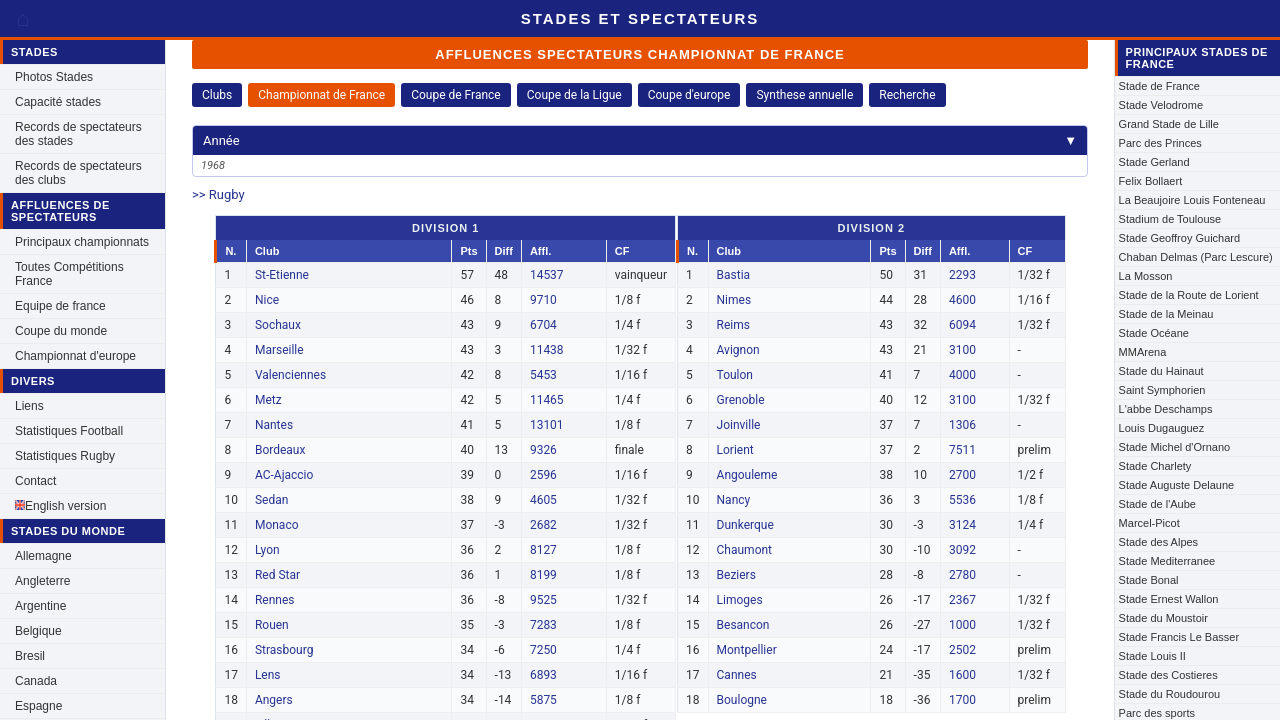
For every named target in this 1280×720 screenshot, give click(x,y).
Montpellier (747, 650)
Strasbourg (284, 650)
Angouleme (747, 475)
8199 (543, 575)
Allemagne (43, 556)
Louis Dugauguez (1162, 428)
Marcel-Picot (1149, 523)
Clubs (217, 95)
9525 (543, 600)
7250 (543, 650)
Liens (29, 406)
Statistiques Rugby (65, 456)
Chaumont (744, 550)
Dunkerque (745, 525)
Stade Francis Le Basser (1179, 637)
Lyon (267, 550)
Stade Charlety (1155, 466)
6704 (543, 325)
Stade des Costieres (1168, 675)
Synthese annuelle (804, 95)
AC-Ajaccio (284, 475)
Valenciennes (290, 375)
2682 (543, 525)
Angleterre (42, 581)
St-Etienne (282, 275)
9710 (543, 300)
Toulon (735, 375)
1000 (962, 625)
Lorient (735, 450)
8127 (543, 550)
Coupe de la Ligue (574, 95)
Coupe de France (456, 95)
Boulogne (742, 700)
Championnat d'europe (75, 356)
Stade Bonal (1149, 580)
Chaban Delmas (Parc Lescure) (1196, 257)
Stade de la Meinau (1166, 314)
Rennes (275, 600)
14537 (547, 275)
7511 (962, 450)
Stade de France (1159, 86)
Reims (733, 325)
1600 (962, 675)
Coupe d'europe (689, 95)
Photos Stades (54, 77)
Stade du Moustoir (1163, 618)
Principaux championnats (82, 242)
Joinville (739, 425)
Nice (267, 300)
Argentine (40, 606)
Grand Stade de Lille (1169, 124)
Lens (268, 675)
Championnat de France (321, 95)
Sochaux (278, 325)
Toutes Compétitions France (69, 274)
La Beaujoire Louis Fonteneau (1192, 200)
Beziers (736, 575)
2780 (962, 575)
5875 (543, 700)
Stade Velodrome (1161, 105)
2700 (962, 475)
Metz (268, 400)
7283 (543, 625)
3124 (962, 525)
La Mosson (1146, 276)
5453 (543, 375)
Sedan (271, 500)
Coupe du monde (61, 331)
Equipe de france (60, 306)
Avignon (738, 350)
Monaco (277, 525)
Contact (35, 481)
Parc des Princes (1160, 143)
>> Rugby (218, 194)
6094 (962, 325)
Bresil (30, 656)
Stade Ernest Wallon (1169, 599)
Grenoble (741, 400)
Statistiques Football (69, 431)
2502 (962, 650)
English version (60, 506)
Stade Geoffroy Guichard (1179, 238)
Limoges (740, 600)
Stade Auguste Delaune (1177, 485)
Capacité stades (58, 102)
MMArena (1143, 352)
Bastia (734, 275)
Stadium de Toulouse (1170, 219)
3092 (962, 550)
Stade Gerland (1154, 162)
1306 (962, 425)
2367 (962, 600)
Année (640, 140)
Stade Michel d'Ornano (1175, 447)
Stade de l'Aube (1157, 504)
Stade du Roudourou (1170, 694)
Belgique (38, 631)
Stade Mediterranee (1167, 561)
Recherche (907, 95)
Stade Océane (1154, 333)
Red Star (277, 575)
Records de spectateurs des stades (78, 134)
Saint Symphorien (1162, 390)
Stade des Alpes (1159, 542)
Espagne (38, 706)
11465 (547, 400)
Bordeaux (280, 450)
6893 (543, 675)
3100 (962, 350)
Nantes (274, 425)
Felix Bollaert (1151, 181)
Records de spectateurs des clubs (78, 173)
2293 (962, 275)
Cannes (737, 675)
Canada (36, 681)
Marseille (279, 350)
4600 (962, 300)
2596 (543, 475)
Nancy (734, 500)
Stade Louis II (1152, 656)
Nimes (734, 300)
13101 (547, 425)
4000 (962, 375)
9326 (543, 450)
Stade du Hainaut (1161, 371)
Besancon (743, 625)
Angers (274, 700)
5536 (962, 500)
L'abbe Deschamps (1166, 409)
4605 (543, 500)
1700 (962, 700)
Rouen (272, 625)
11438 (547, 350)
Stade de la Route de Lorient (1189, 295)
